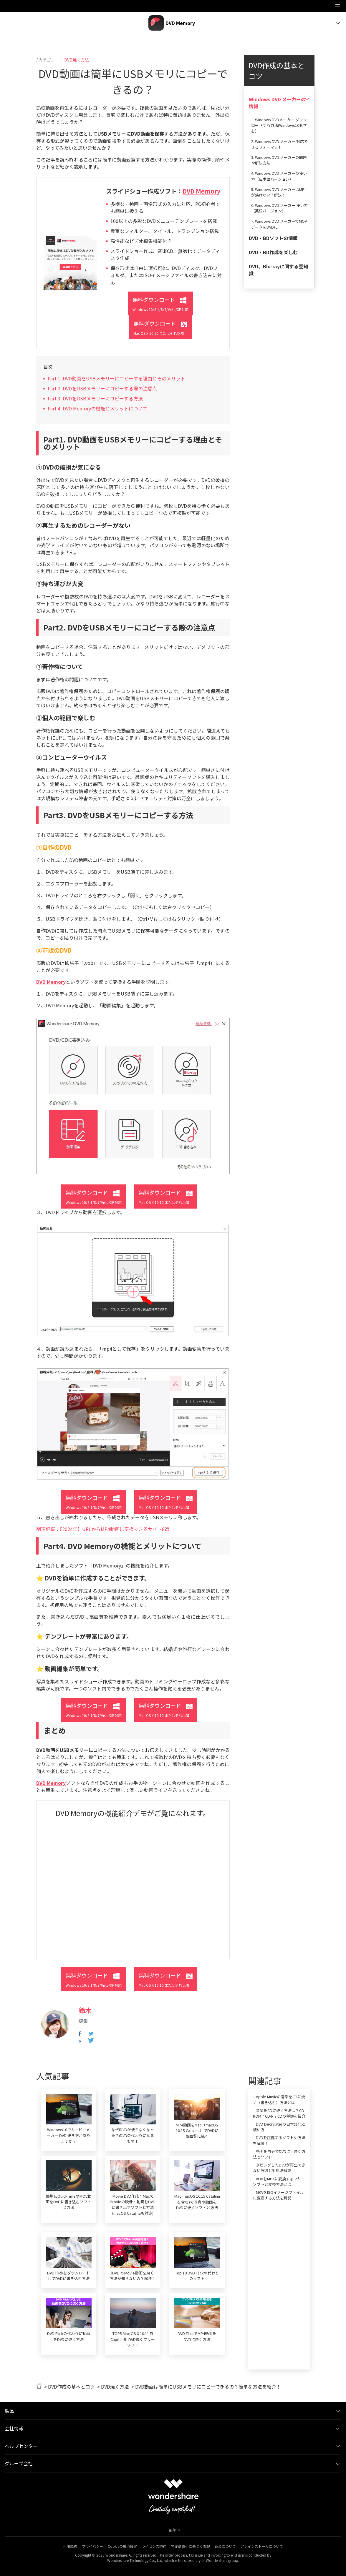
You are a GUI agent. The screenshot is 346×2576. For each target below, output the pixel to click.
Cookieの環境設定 (122, 2546)
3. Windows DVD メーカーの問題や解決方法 (279, 160)
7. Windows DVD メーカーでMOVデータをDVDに (279, 223)
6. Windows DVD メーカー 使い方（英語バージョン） (279, 208)
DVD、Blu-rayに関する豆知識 (278, 270)
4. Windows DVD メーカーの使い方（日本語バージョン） (279, 176)
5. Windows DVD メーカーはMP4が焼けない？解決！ (279, 192)
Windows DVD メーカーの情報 (277, 103)
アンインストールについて (262, 2546)
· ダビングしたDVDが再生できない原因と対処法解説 (279, 2167)
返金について (225, 2546)
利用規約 (70, 2546)
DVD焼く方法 (76, 60)
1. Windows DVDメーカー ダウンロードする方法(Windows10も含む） (279, 125)
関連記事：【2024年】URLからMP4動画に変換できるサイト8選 (102, 1528)
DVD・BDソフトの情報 (273, 238)
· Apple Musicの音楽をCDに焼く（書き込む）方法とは (279, 2099)
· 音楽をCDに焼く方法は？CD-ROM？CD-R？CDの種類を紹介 (279, 2113)
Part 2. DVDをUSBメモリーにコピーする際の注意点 (102, 388)
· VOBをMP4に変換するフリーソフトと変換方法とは (279, 2181)
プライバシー (92, 2546)
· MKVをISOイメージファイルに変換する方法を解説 (278, 2195)
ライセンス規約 (154, 2546)
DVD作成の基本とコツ (71, 2386)
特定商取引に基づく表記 (190, 2546)
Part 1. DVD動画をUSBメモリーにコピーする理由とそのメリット (116, 378)
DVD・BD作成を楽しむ (273, 252)
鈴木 (85, 2010)
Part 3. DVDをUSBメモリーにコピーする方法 (95, 398)
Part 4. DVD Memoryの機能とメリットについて (98, 408)
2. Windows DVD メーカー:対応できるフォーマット (279, 144)
